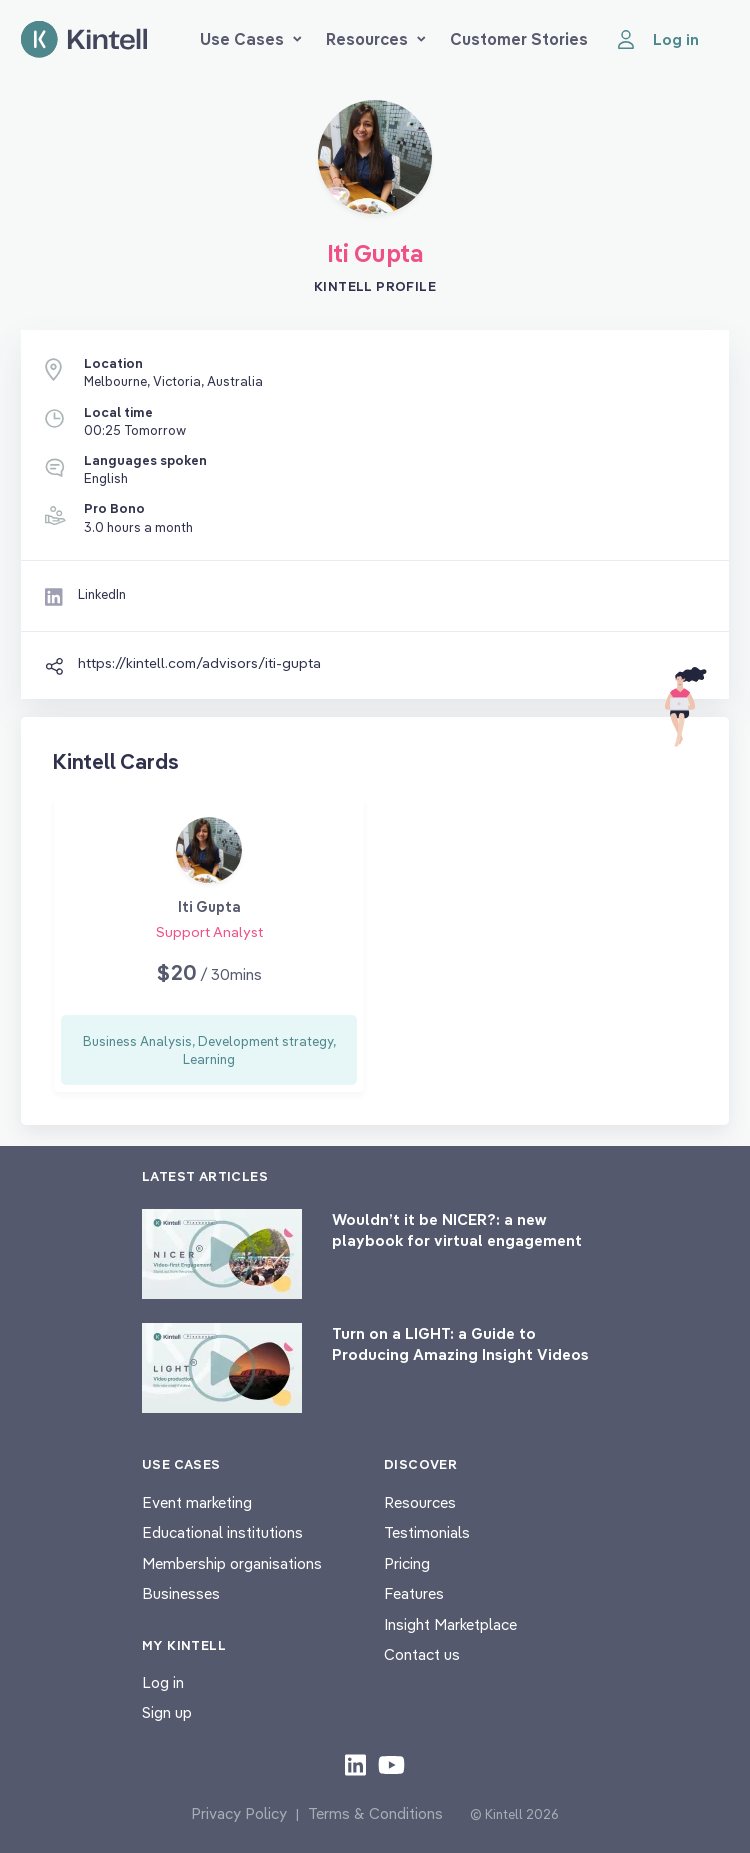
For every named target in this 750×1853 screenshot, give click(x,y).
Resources (376, 39)
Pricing (407, 1563)
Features (414, 1593)
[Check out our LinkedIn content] (355, 1764)
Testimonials (427, 1532)
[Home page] (84, 39)
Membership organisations (232, 1563)
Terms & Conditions (375, 1813)
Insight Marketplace (450, 1624)
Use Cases (251, 39)
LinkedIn (102, 594)
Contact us (422, 1654)
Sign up (167, 1712)
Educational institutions (222, 1532)
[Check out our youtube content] (391, 1764)
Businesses (181, 1593)
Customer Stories (519, 39)
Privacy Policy (239, 1813)
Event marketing (197, 1502)
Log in (163, 1682)
